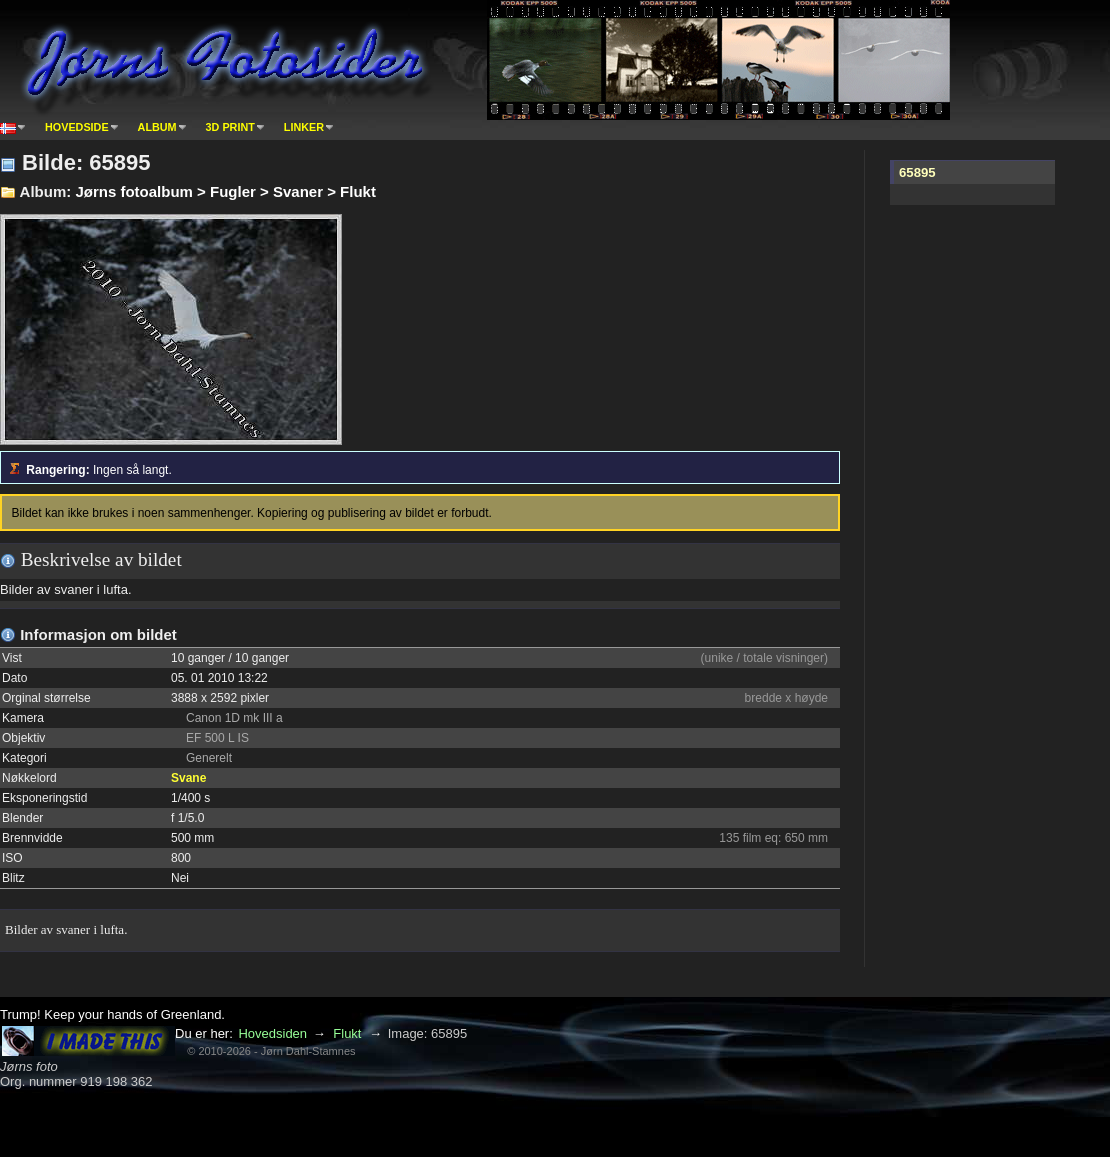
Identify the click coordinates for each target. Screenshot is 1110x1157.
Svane (188, 778)
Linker (304, 127)
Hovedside (77, 127)
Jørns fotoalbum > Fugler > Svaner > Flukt (225, 191)
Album (157, 127)
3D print (230, 127)
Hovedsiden (272, 1033)
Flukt (347, 1033)
